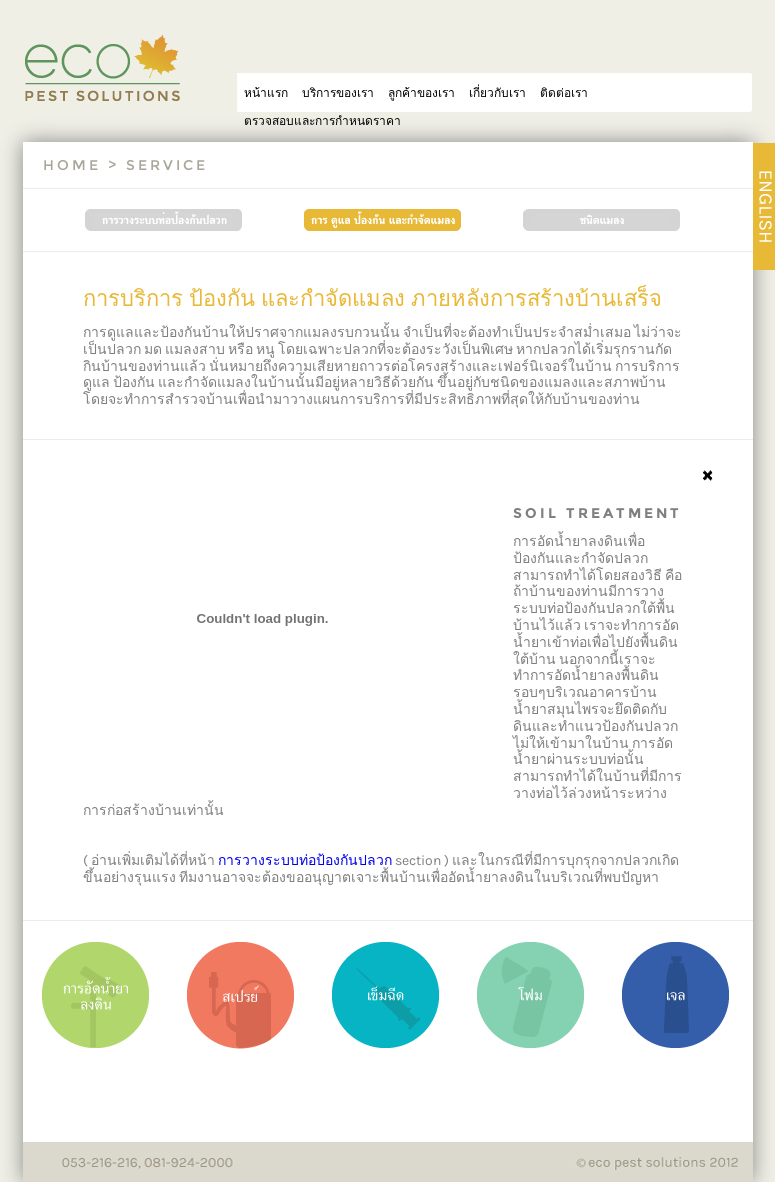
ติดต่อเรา (564, 92)
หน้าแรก (266, 92)
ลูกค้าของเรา (421, 92)
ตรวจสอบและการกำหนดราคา (322, 120)
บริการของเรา (338, 92)
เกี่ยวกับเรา (497, 92)
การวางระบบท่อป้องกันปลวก (305, 860)
